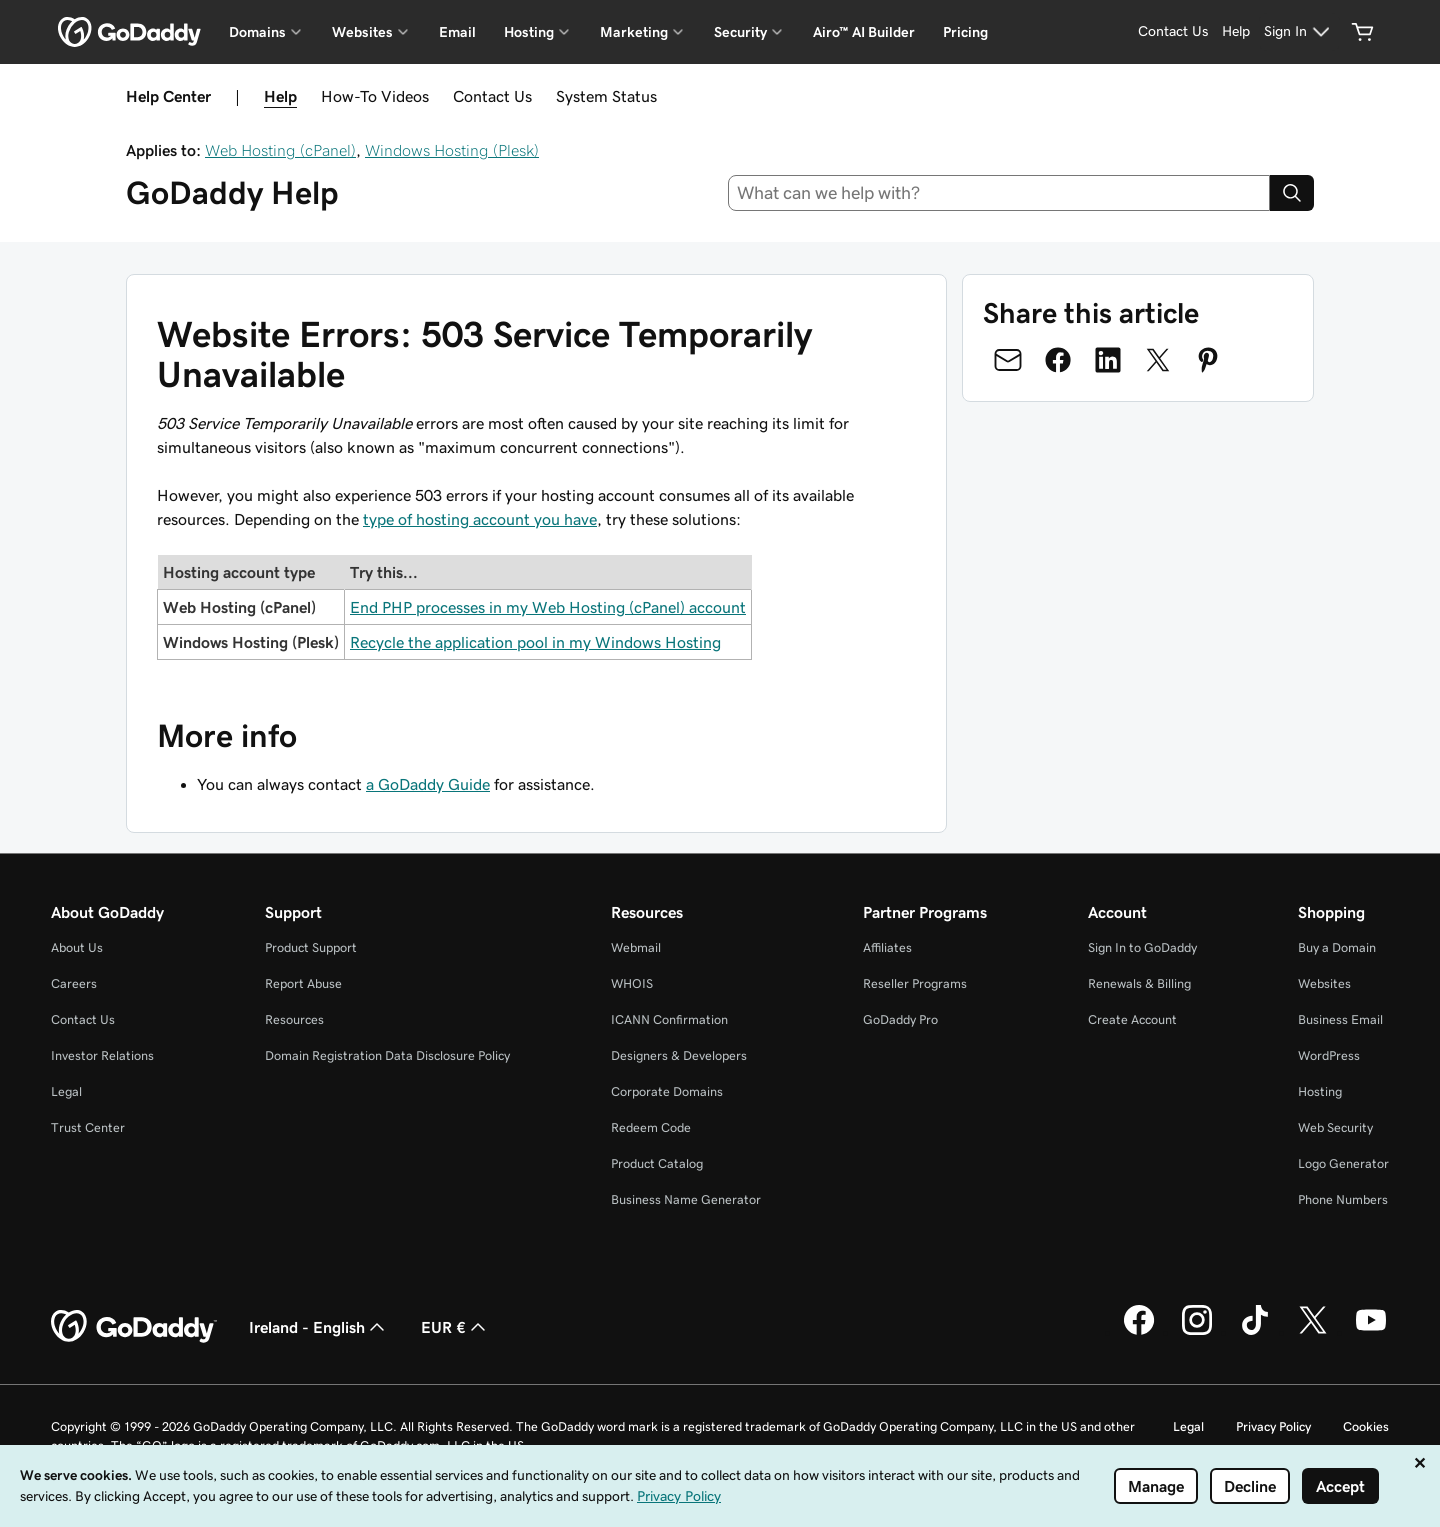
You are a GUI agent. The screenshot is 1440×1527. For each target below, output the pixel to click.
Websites (1324, 983)
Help (280, 96)
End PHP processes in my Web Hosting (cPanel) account (548, 607)
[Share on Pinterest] (1208, 360)
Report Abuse (303, 983)
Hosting (1320, 1091)
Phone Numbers (1343, 1199)
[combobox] (999, 193)
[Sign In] (1299, 32)
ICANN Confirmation (669, 1019)
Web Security (1335, 1127)
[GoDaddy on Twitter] (1313, 1332)
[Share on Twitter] (1158, 360)
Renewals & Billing (1139, 983)
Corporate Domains (667, 1091)
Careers (74, 983)
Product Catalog (657, 1163)
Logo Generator (1343, 1163)
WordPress (1329, 1055)
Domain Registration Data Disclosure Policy (387, 1055)
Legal (66, 1091)
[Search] (1292, 193)
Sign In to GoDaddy (1142, 947)
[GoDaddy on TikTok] (1255, 1332)
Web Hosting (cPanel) (280, 150)
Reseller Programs (915, 983)
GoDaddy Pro (900, 1019)
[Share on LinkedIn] (1108, 360)
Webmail (636, 947)
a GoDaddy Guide (428, 784)
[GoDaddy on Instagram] (1197, 1332)
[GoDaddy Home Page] (134, 1327)
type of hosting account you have (480, 519)
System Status (606, 96)
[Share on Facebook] (1058, 360)
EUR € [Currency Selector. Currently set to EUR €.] (455, 1327)
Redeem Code (651, 1127)
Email (457, 32)
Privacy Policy (1273, 1426)
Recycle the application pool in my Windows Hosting (535, 642)
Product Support (311, 947)
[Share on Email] (1008, 360)
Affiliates (887, 947)
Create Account (1132, 1019)
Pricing (965, 32)
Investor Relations (102, 1055)
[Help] (1236, 32)
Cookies (1366, 1426)
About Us (77, 947)
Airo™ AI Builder (864, 32)
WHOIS (632, 983)
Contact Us (492, 96)
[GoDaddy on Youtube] (1371, 1332)
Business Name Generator (686, 1199)
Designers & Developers (679, 1055)
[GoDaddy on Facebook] (1139, 1332)
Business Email (1340, 1019)
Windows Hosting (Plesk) (452, 150)
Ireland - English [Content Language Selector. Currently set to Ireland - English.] (319, 1327)
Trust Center (88, 1127)
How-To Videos (375, 96)
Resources (294, 1019)
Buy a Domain (1337, 947)
